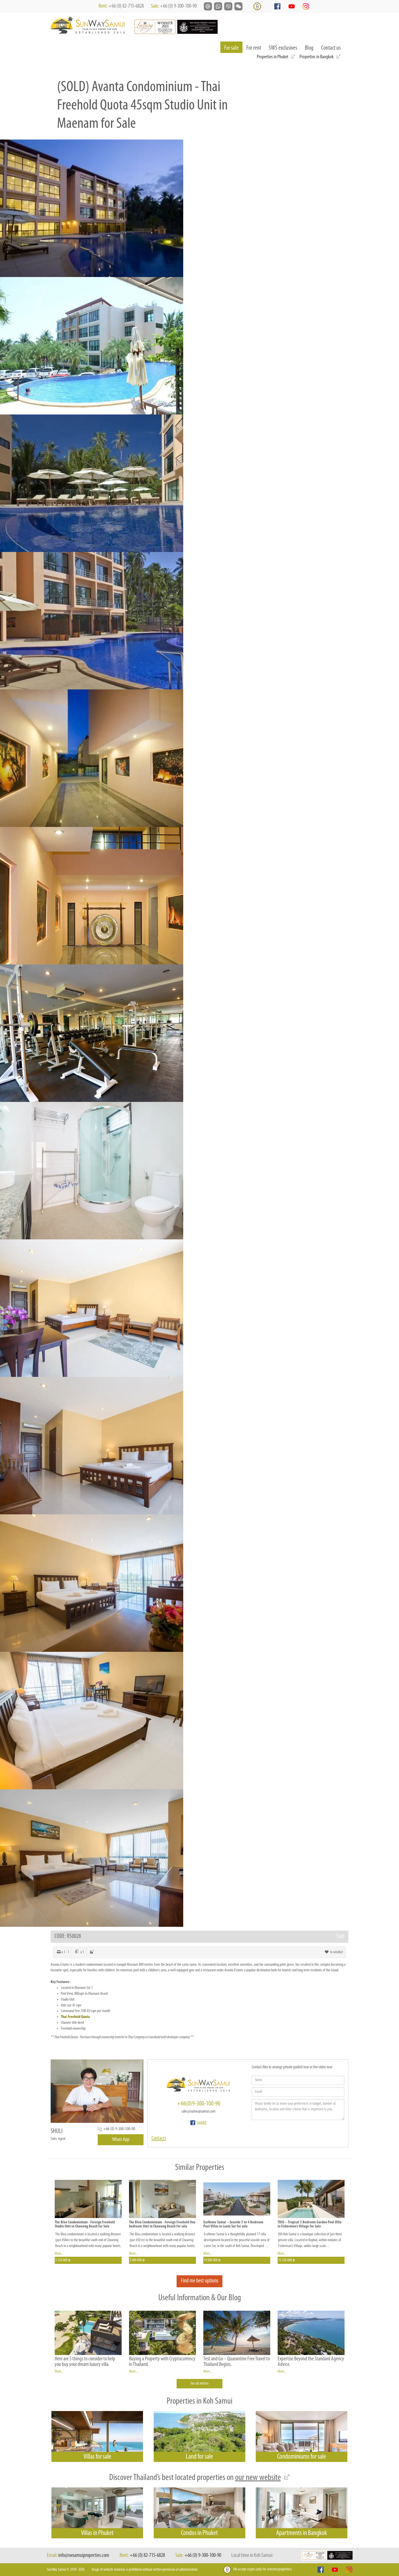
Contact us (331, 48)
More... (59, 2254)
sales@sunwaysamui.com (198, 2111)
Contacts (158, 2138)
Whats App (120, 2139)
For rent (253, 48)
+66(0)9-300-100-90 (198, 2103)
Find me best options (199, 2281)
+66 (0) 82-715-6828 (126, 6)
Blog (309, 48)
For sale (233, 48)
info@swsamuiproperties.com (83, 2555)
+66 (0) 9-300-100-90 (178, 6)
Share (202, 2123)
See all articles (199, 2383)
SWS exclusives (283, 48)
